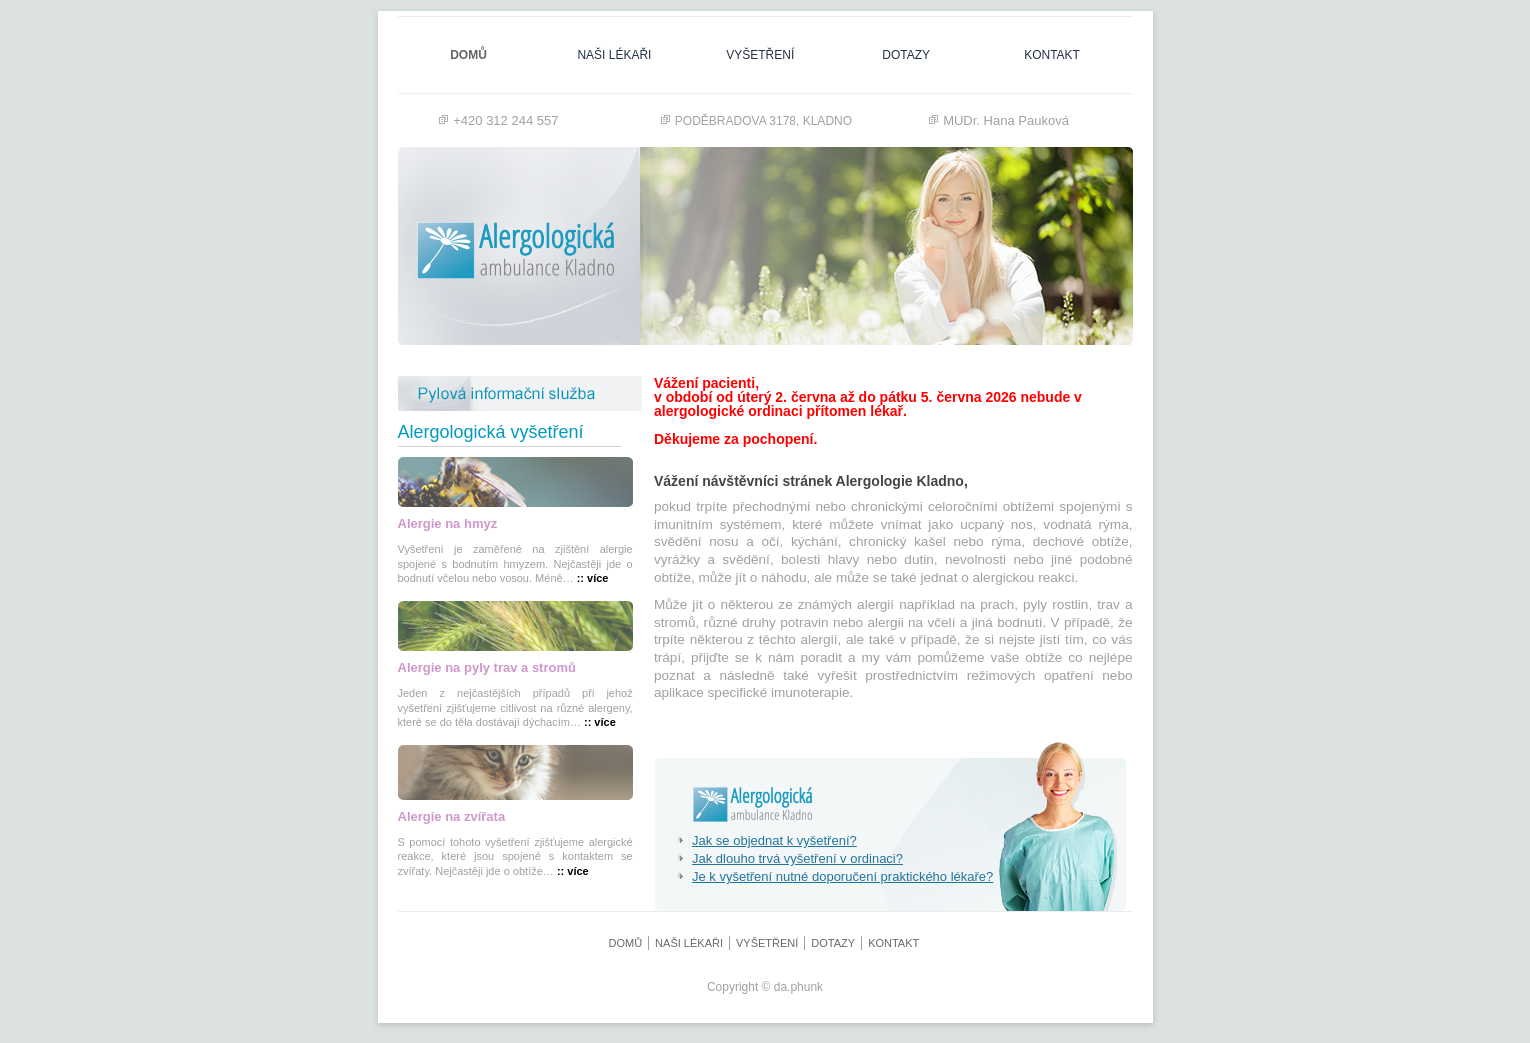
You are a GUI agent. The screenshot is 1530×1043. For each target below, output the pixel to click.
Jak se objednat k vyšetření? (766, 840)
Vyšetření (760, 55)
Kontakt (1052, 55)
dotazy (906, 55)
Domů (468, 55)
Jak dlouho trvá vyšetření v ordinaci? (789, 858)
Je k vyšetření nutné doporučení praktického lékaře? (834, 876)
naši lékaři (614, 55)
